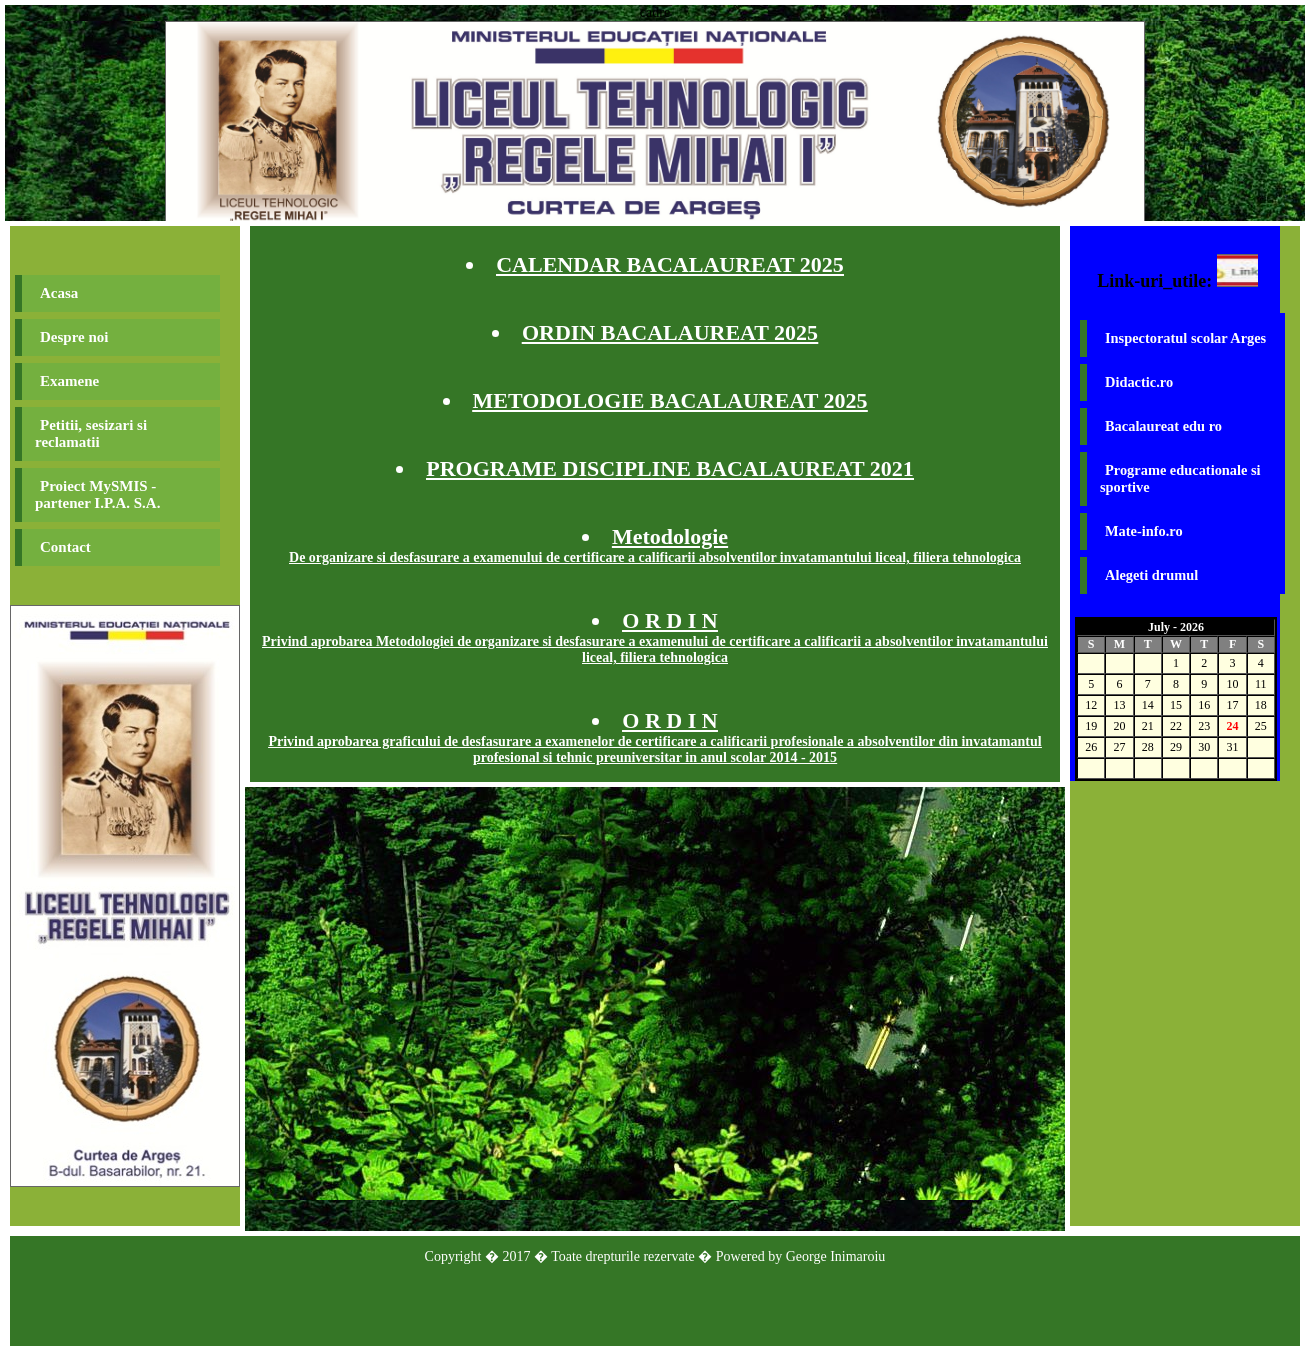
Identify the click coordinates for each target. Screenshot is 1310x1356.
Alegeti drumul (1151, 575)
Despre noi (74, 337)
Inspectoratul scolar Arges (1185, 338)
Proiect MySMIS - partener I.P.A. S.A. (97, 494)
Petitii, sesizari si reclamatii (91, 433)
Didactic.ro (1139, 382)
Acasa (59, 293)
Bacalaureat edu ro (1163, 426)
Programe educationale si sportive (1180, 478)
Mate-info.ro (1144, 531)
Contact (65, 547)
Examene (69, 381)
